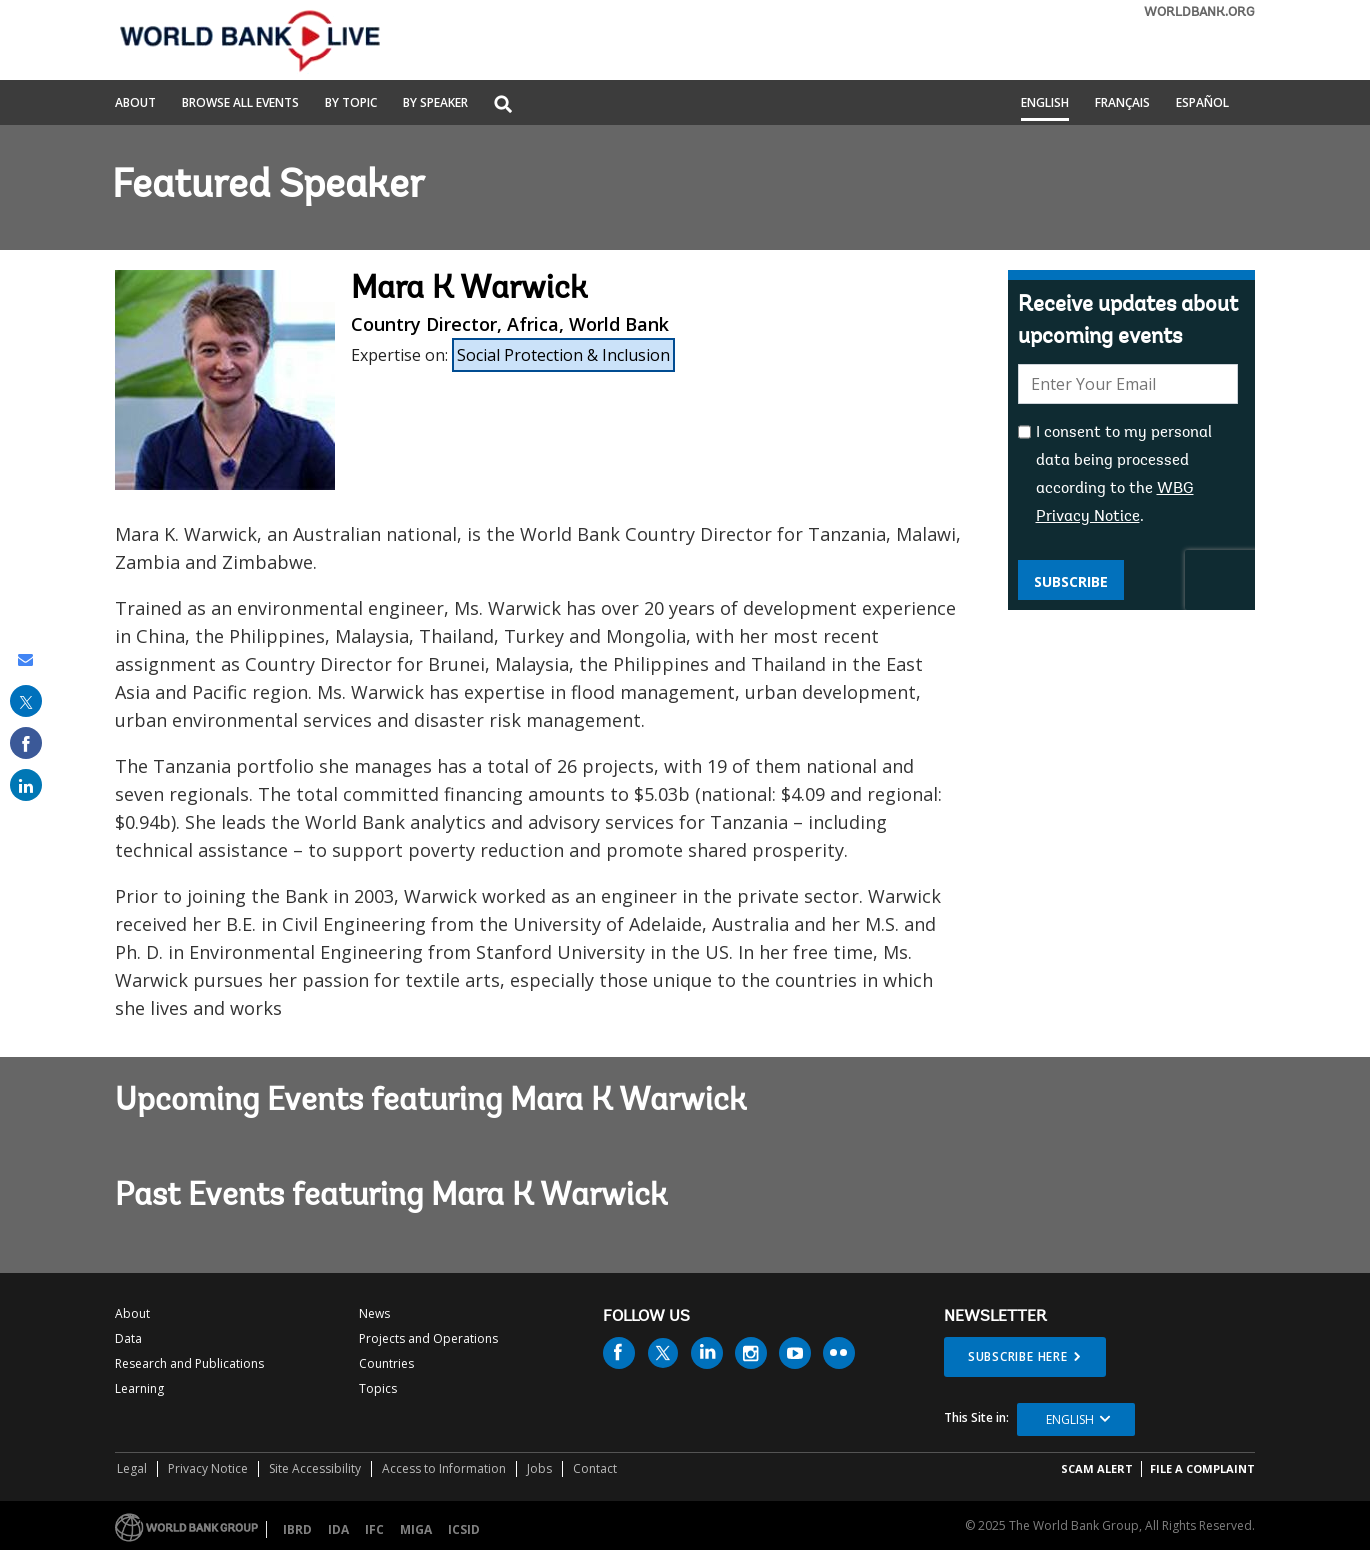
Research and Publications (189, 1363)
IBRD (297, 1529)
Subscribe (1071, 581)
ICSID (464, 1529)
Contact (595, 1468)
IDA (338, 1529)
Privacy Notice (208, 1468)
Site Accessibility (315, 1468)
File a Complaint (1202, 1468)
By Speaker (435, 104)
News (374, 1313)
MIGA (416, 1529)
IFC (374, 1529)
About (135, 104)
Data (128, 1338)
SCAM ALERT (1097, 1468)
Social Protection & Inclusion (563, 355)
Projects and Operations (428, 1338)
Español (1202, 104)
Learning (139, 1388)
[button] (503, 105)
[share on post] (26, 701)
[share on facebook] (26, 743)
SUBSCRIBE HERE (1018, 1356)
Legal (132, 1468)
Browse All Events (240, 104)
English (1045, 104)
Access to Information (444, 1468)
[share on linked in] (26, 785)
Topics (378, 1388)
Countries (386, 1363)
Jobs (539, 1468)
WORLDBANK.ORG (1199, 12)
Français (1122, 104)
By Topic (351, 104)
